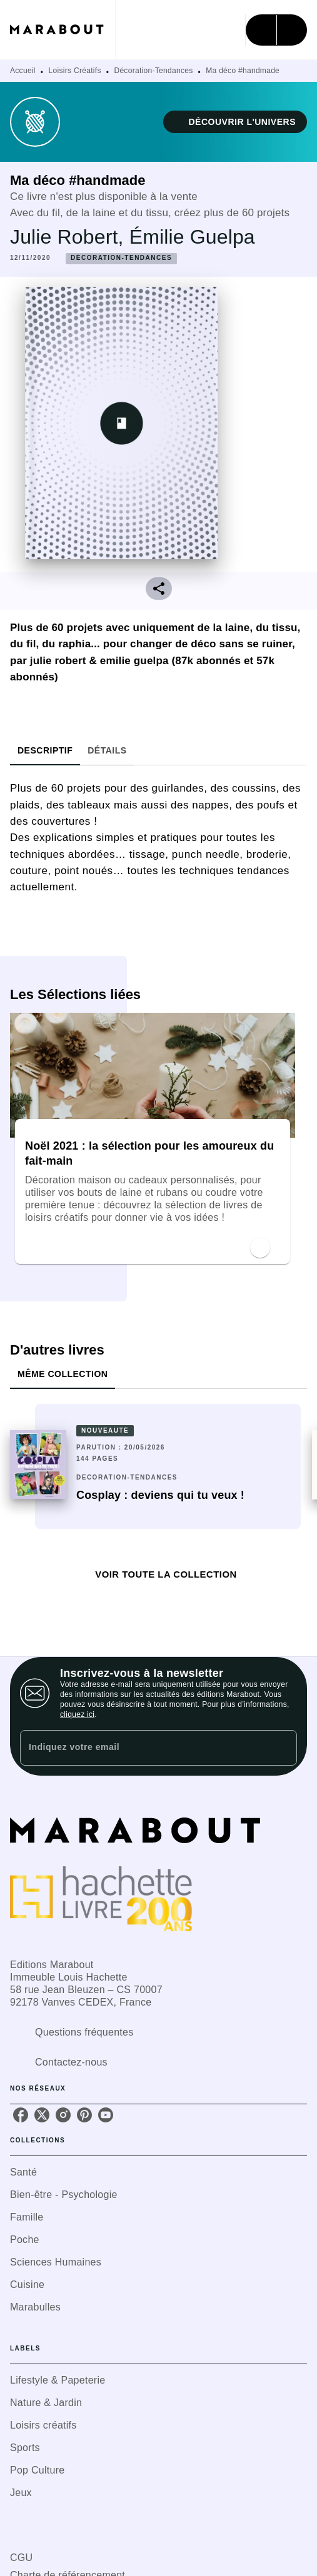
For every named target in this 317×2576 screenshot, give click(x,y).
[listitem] (20, 2115)
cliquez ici (77, 1714)
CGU (21, 2557)
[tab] (45, 750)
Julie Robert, (69, 237)
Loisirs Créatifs (75, 70)
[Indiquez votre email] (143, 1748)
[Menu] (276, 30)
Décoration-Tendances (153, 70)
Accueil (23, 70)
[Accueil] (62, 29)
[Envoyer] (282, 1748)
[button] (235, 122)
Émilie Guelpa (192, 237)
